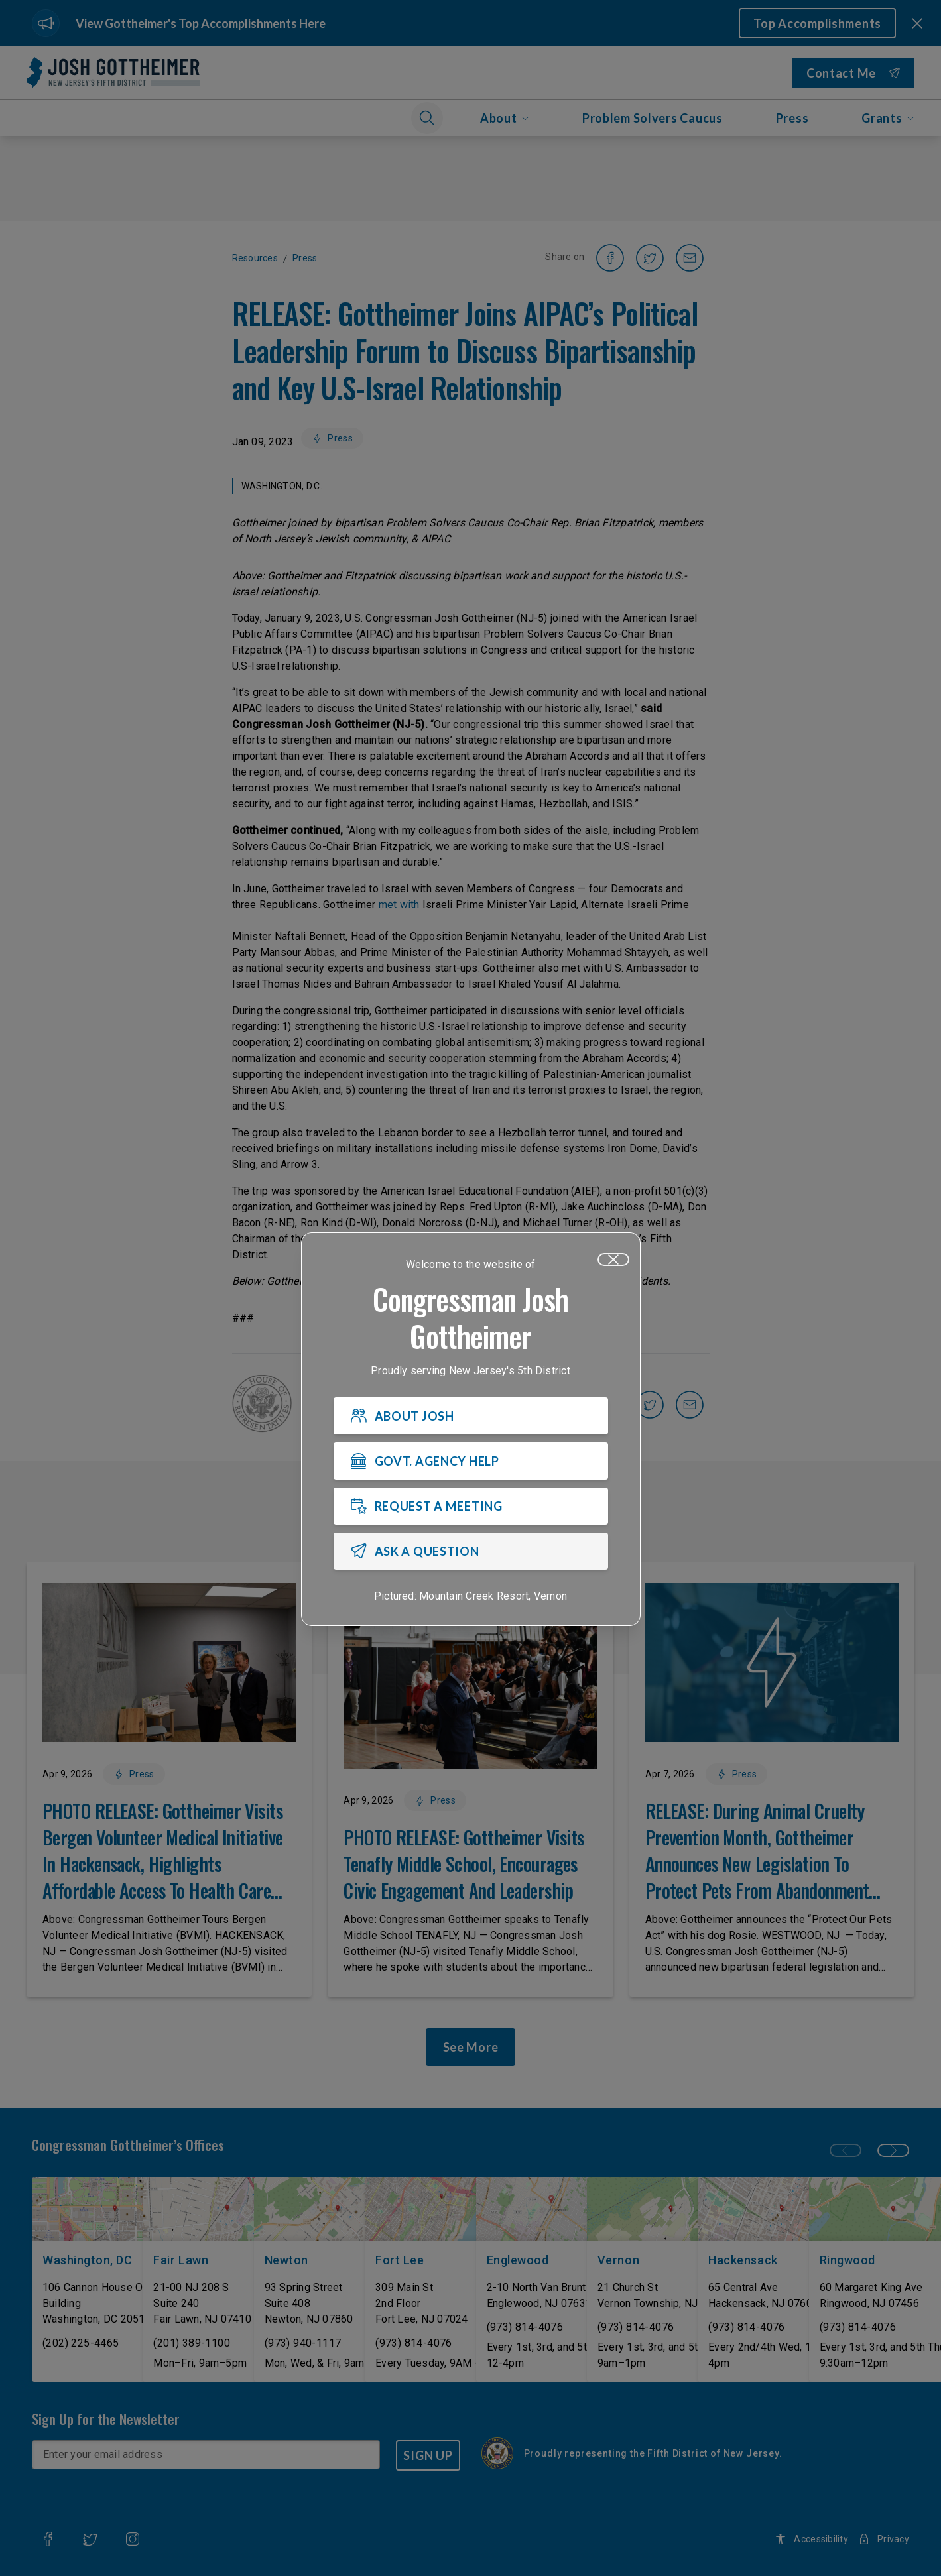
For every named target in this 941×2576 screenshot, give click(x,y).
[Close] (613, 1259)
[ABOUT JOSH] (471, 1415)
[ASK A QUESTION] (471, 1551)
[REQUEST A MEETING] (471, 1506)
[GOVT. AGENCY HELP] (471, 1461)
